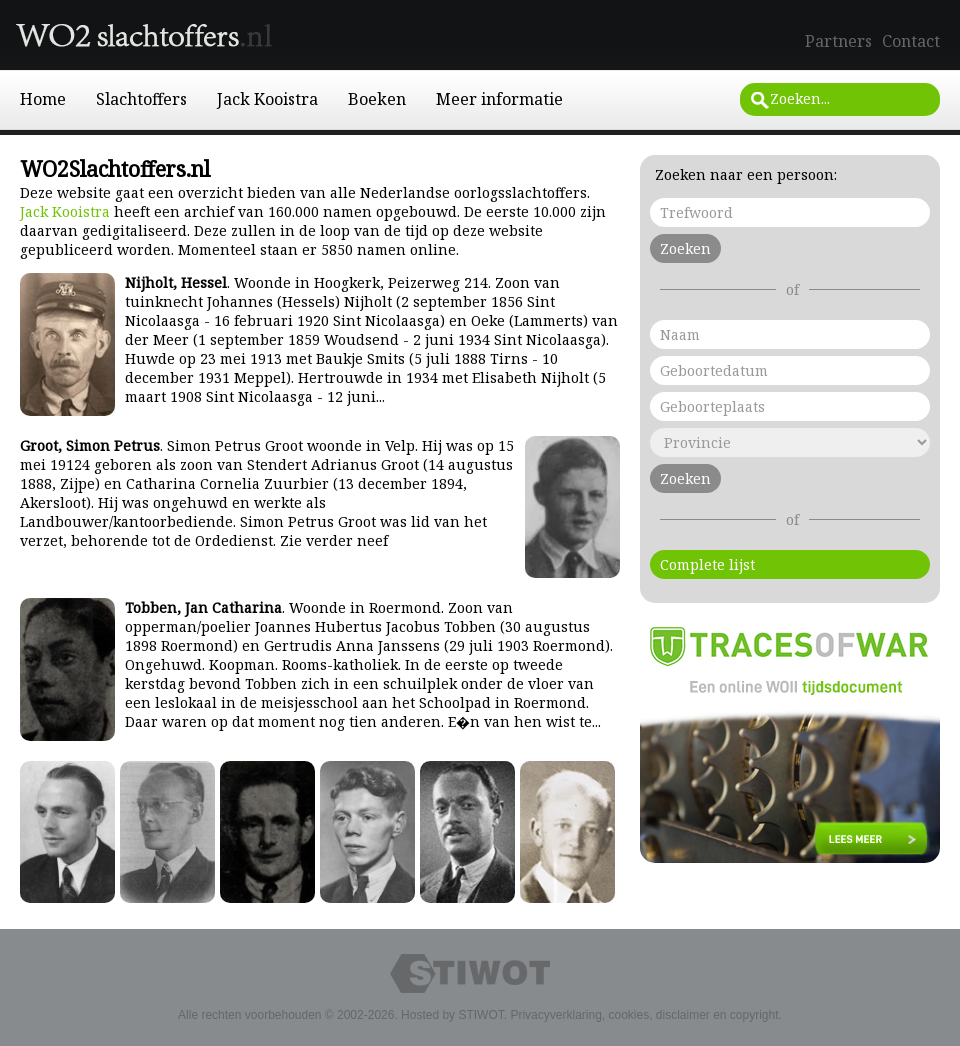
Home (43, 99)
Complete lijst (707, 564)
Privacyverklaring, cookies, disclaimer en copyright (644, 1015)
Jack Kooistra (267, 99)
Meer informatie (499, 99)
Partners (838, 41)
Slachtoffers (141, 99)
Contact (911, 41)
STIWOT (480, 1015)
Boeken (377, 99)
